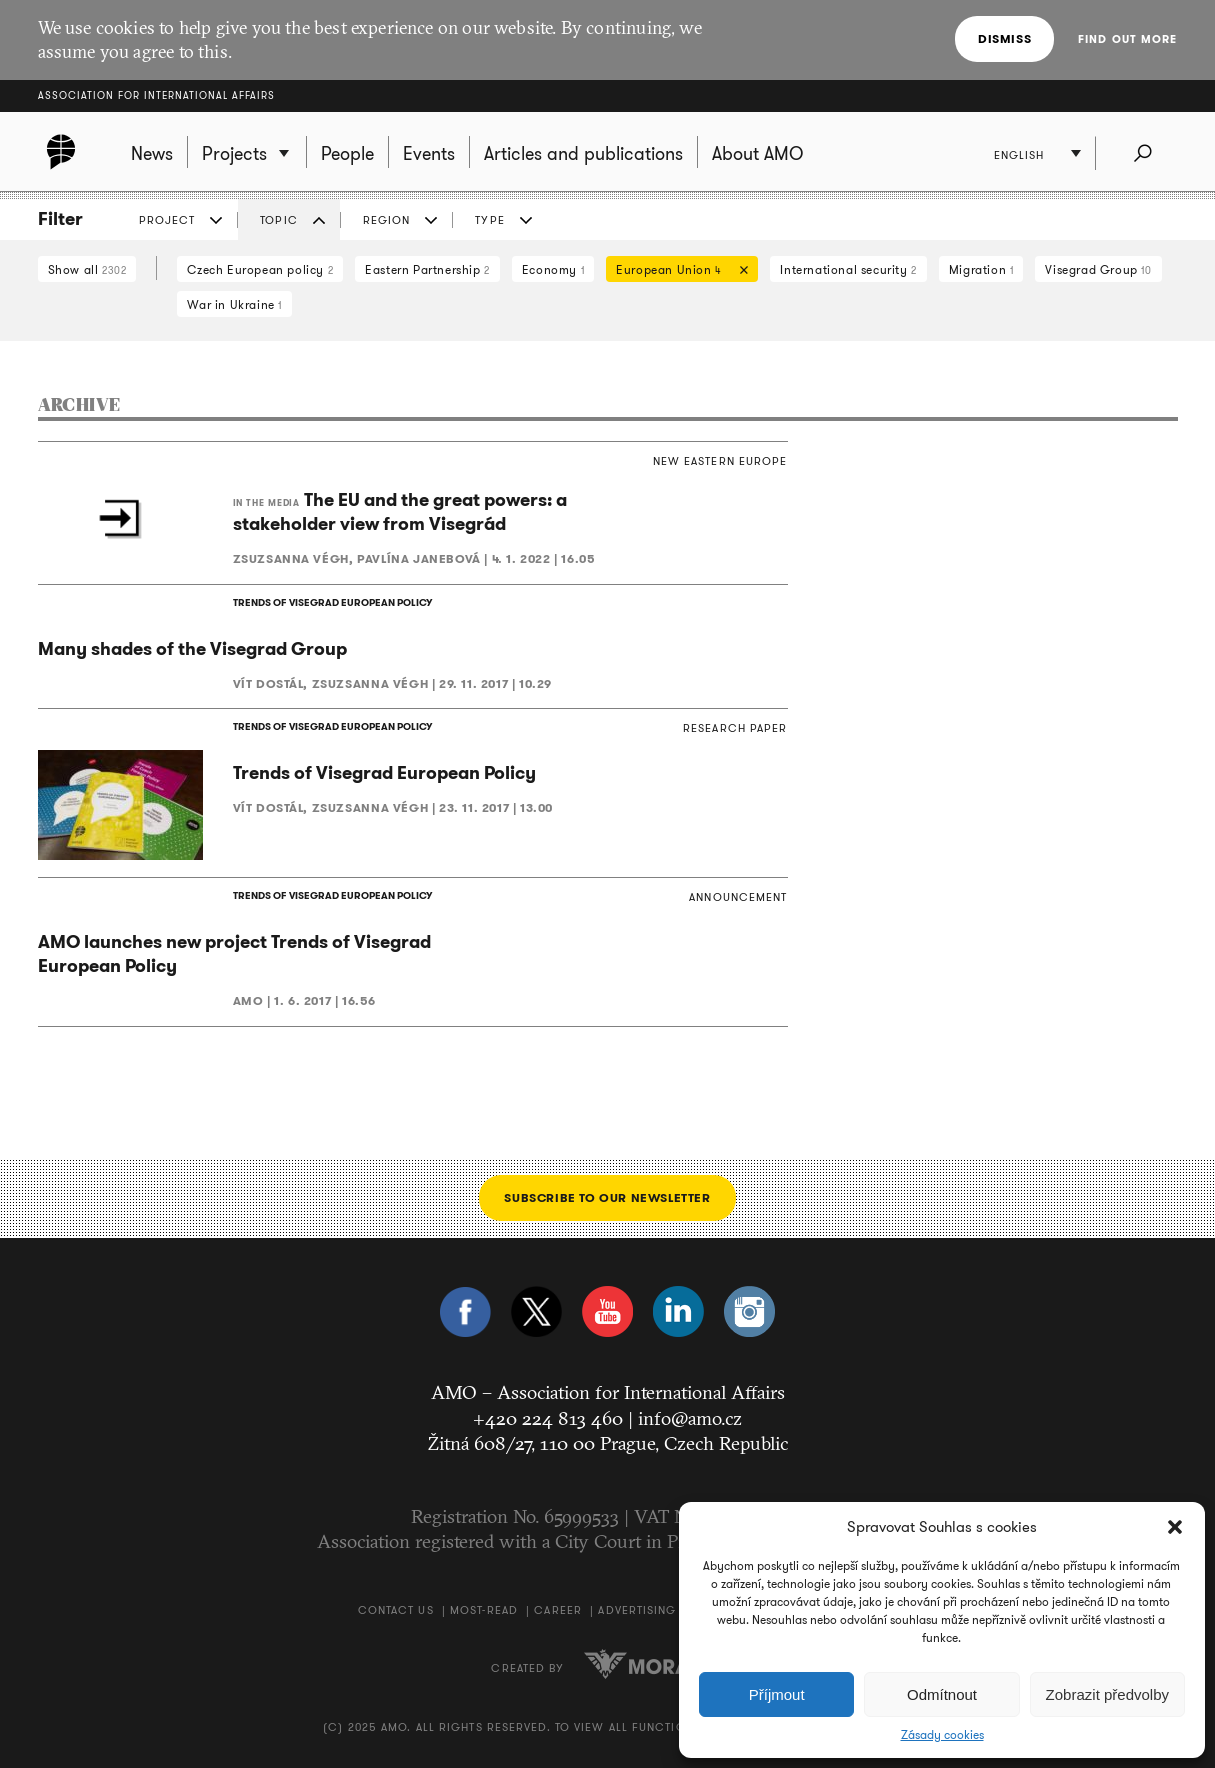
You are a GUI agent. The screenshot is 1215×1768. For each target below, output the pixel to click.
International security (848, 269)
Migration (981, 269)
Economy (553, 269)
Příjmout (777, 1694)
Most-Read (484, 1610)
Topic (279, 220)
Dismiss (1004, 38)
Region (387, 220)
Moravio (654, 1664)
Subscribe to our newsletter (607, 1197)
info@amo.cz (690, 1418)
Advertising (637, 1610)
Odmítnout (942, 1694)
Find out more (1127, 39)
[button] (1175, 1527)
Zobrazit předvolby (1107, 1694)
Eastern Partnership (427, 269)
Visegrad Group (1098, 269)
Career (558, 1610)
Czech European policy (260, 269)
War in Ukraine (234, 304)
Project (167, 220)
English (1019, 155)
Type (489, 220)
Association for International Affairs (156, 95)
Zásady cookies (942, 1735)
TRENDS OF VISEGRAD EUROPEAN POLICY (332, 602)
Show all (87, 269)
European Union (677, 271)
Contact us (396, 1610)
